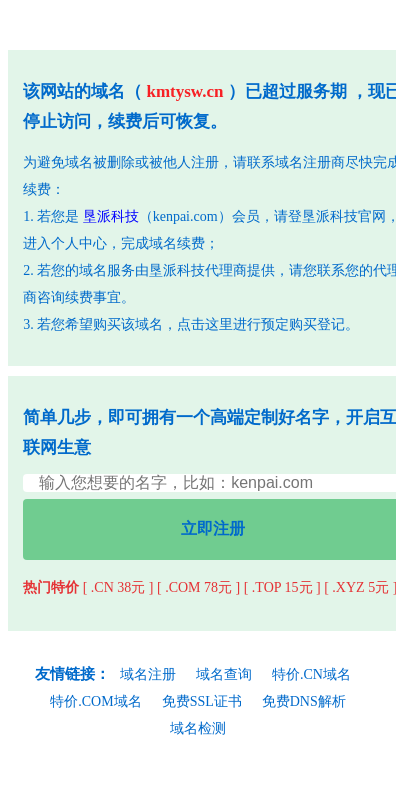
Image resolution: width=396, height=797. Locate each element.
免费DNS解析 (304, 701)
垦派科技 (111, 216)
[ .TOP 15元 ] (282, 587)
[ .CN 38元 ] (118, 587)
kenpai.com (185, 216)
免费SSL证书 (202, 701)
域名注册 (148, 674)
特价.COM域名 (95, 701)
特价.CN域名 (311, 674)
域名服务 (107, 270)
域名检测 (198, 728)
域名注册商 (310, 162)
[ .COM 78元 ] (198, 587)
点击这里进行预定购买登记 (261, 324)
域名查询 (224, 674)
